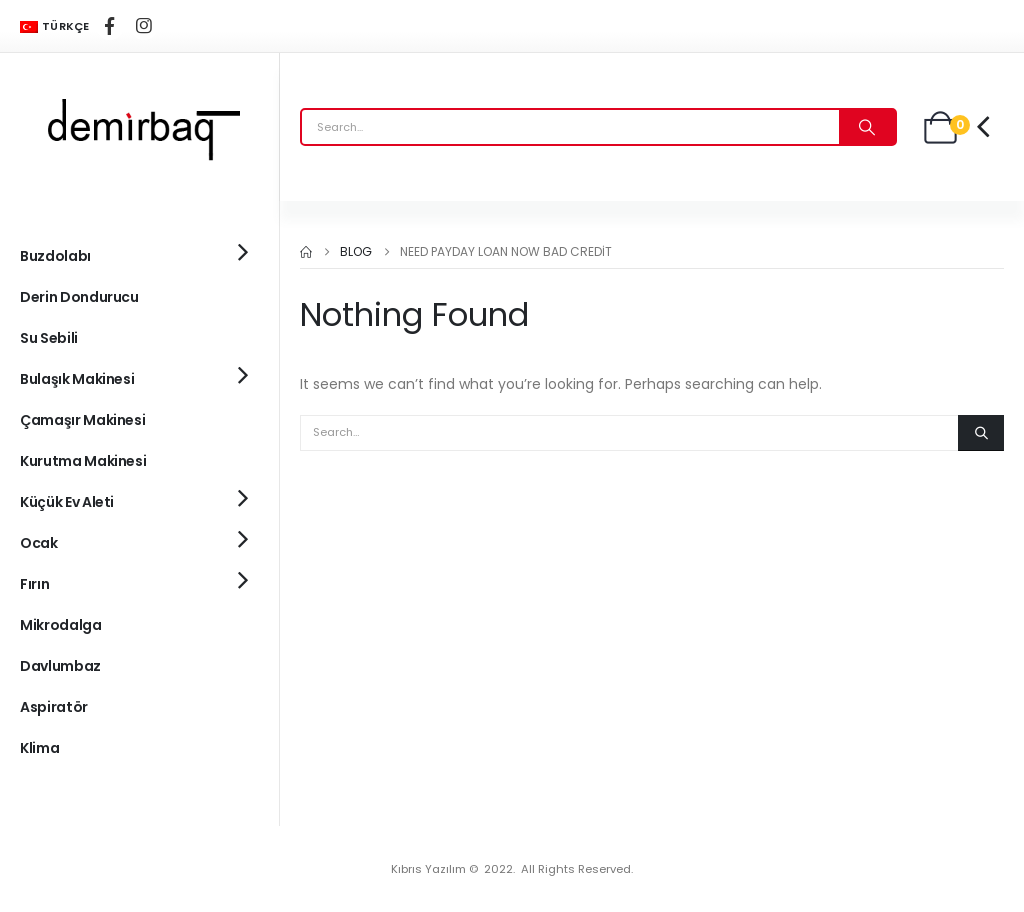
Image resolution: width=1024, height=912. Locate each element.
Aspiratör (54, 707)
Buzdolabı (55, 256)
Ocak (39, 543)
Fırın (34, 584)
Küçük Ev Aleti (67, 502)
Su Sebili (49, 338)
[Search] (867, 127)
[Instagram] (144, 26)
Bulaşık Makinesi (77, 379)
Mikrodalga (61, 625)
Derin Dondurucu (79, 297)
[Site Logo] (140, 127)
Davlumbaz (60, 666)
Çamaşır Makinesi (82, 420)
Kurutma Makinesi (83, 461)
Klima (39, 748)
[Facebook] (110, 26)
